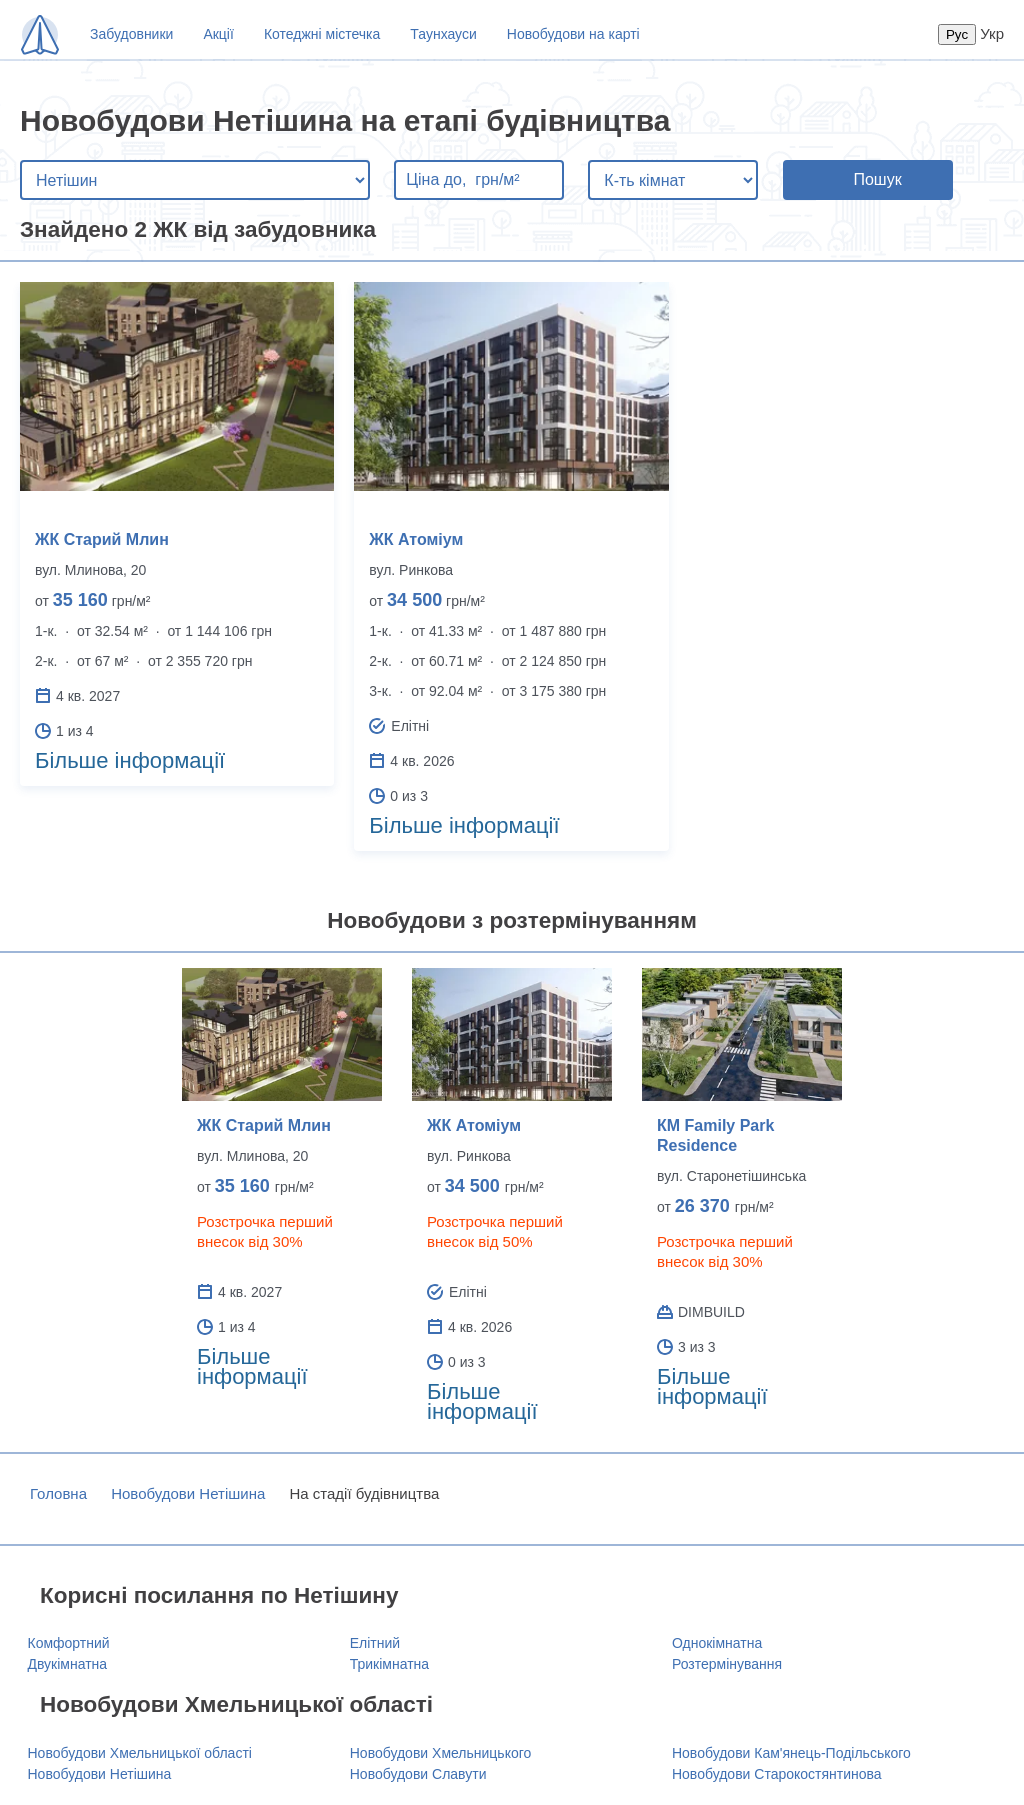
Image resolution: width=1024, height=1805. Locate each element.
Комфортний (69, 1643)
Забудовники (131, 34)
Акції (218, 34)
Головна (58, 1493)
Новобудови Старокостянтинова (777, 1774)
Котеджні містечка (322, 34)
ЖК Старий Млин (102, 539)
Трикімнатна (389, 1664)
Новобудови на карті (573, 34)
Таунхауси (443, 34)
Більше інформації (130, 760)
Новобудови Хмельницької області (140, 1753)
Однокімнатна (717, 1643)
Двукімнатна (68, 1664)
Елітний (375, 1643)
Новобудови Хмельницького (441, 1753)
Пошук (877, 179)
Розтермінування (727, 1664)
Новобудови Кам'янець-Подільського (791, 1753)
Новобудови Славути (418, 1774)
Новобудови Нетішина (188, 1493)
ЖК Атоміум (416, 539)
